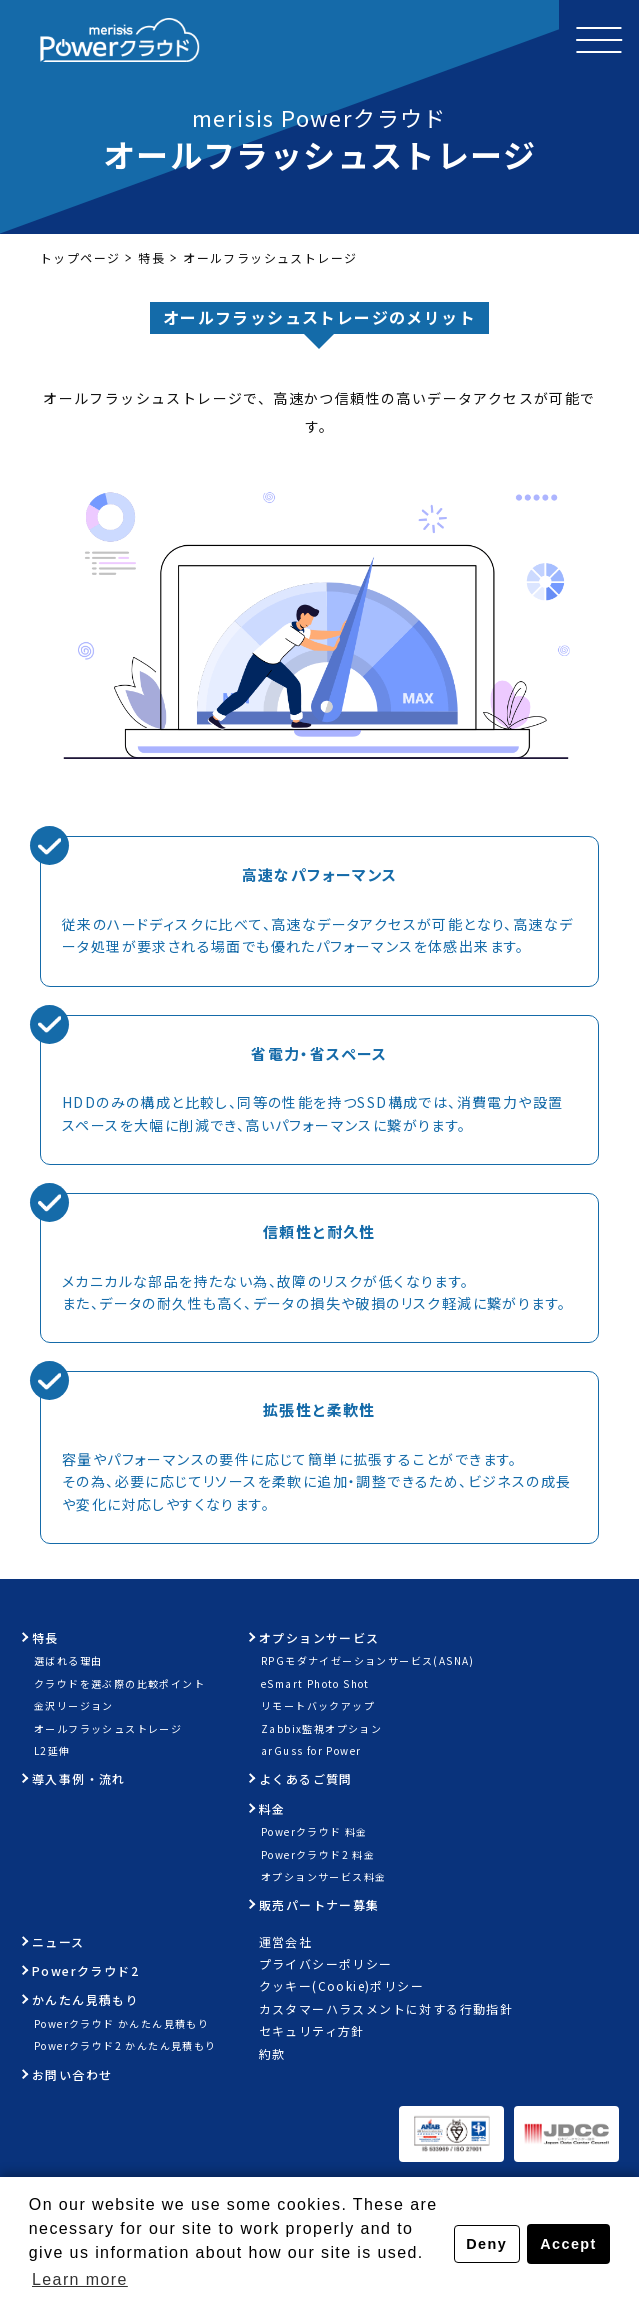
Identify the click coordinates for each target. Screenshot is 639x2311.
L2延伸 (52, 1750)
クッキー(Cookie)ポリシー (341, 1985)
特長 (151, 257)
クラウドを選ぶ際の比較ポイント (119, 1683)
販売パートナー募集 (319, 1904)
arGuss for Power (311, 1750)
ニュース (58, 1941)
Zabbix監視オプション (321, 1728)
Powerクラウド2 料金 (318, 1854)
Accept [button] (568, 2244)
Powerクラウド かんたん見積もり (121, 2023)
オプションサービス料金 (323, 1876)
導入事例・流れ (79, 1778)
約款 (272, 2053)
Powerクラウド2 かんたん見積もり (125, 2045)
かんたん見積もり (85, 1999)
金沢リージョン (74, 1705)
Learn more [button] (80, 2279)
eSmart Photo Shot (315, 1683)
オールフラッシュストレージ (108, 1728)
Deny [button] (486, 2244)
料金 (272, 1808)
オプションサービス (319, 1637)
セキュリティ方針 (312, 2030)
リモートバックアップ (318, 1705)
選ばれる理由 (68, 1660)
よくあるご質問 (306, 1778)
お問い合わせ (72, 2074)
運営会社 (286, 1941)
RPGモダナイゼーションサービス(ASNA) (368, 1660)
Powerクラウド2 (85, 1970)
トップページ (80, 257)
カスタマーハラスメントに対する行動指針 (386, 2008)
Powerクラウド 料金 (314, 1831)
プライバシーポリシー (326, 1963)
